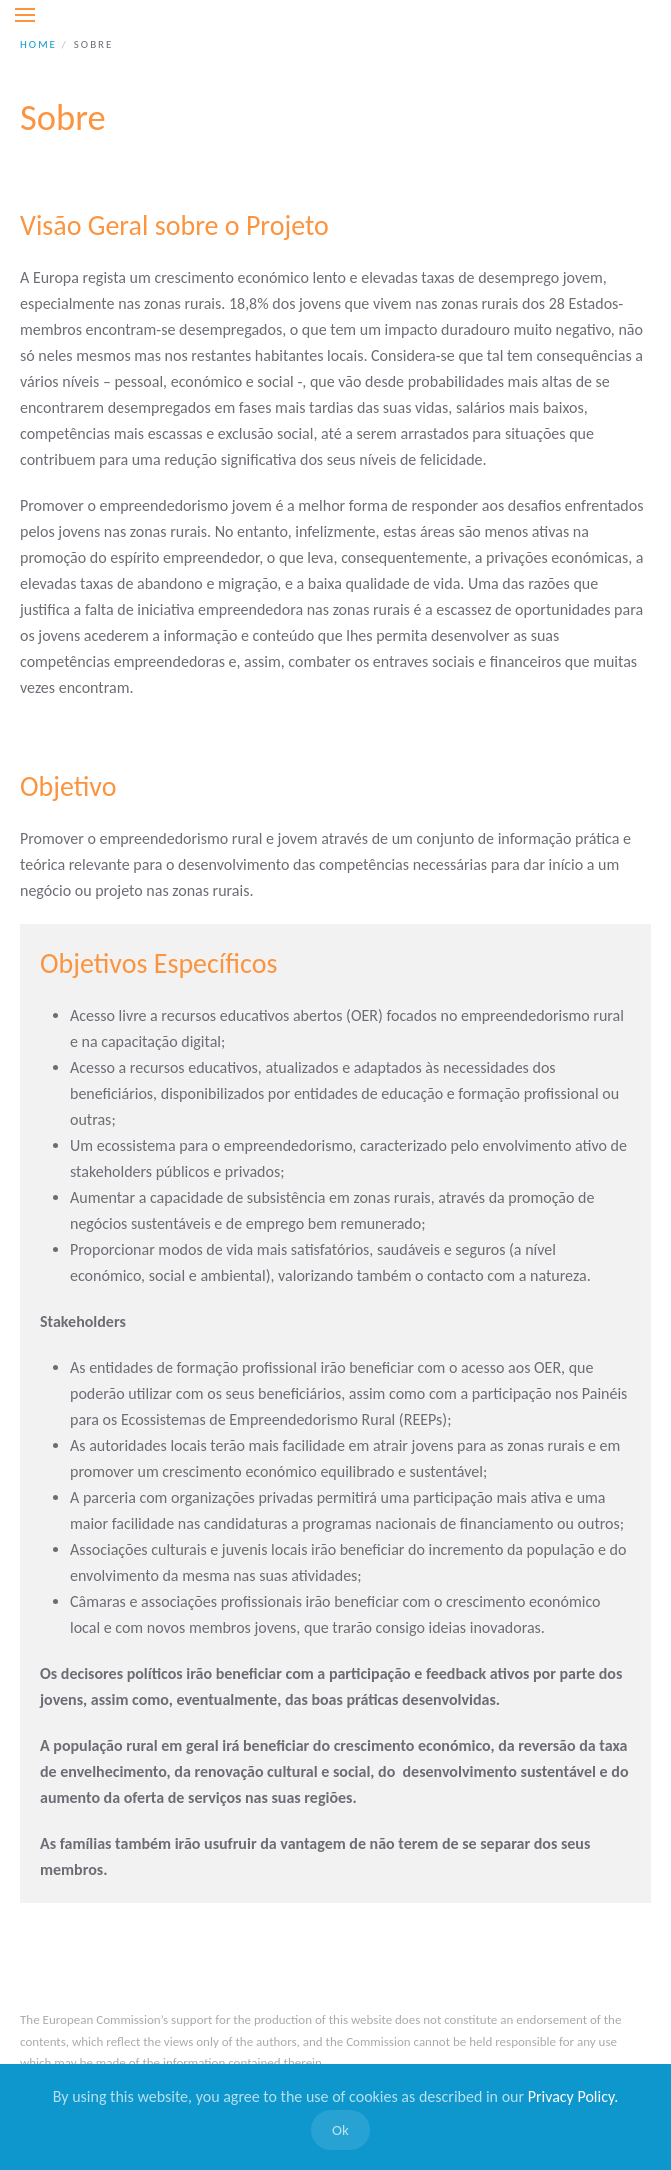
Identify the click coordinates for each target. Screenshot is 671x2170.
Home (38, 44)
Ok (340, 2130)
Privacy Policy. (573, 2096)
